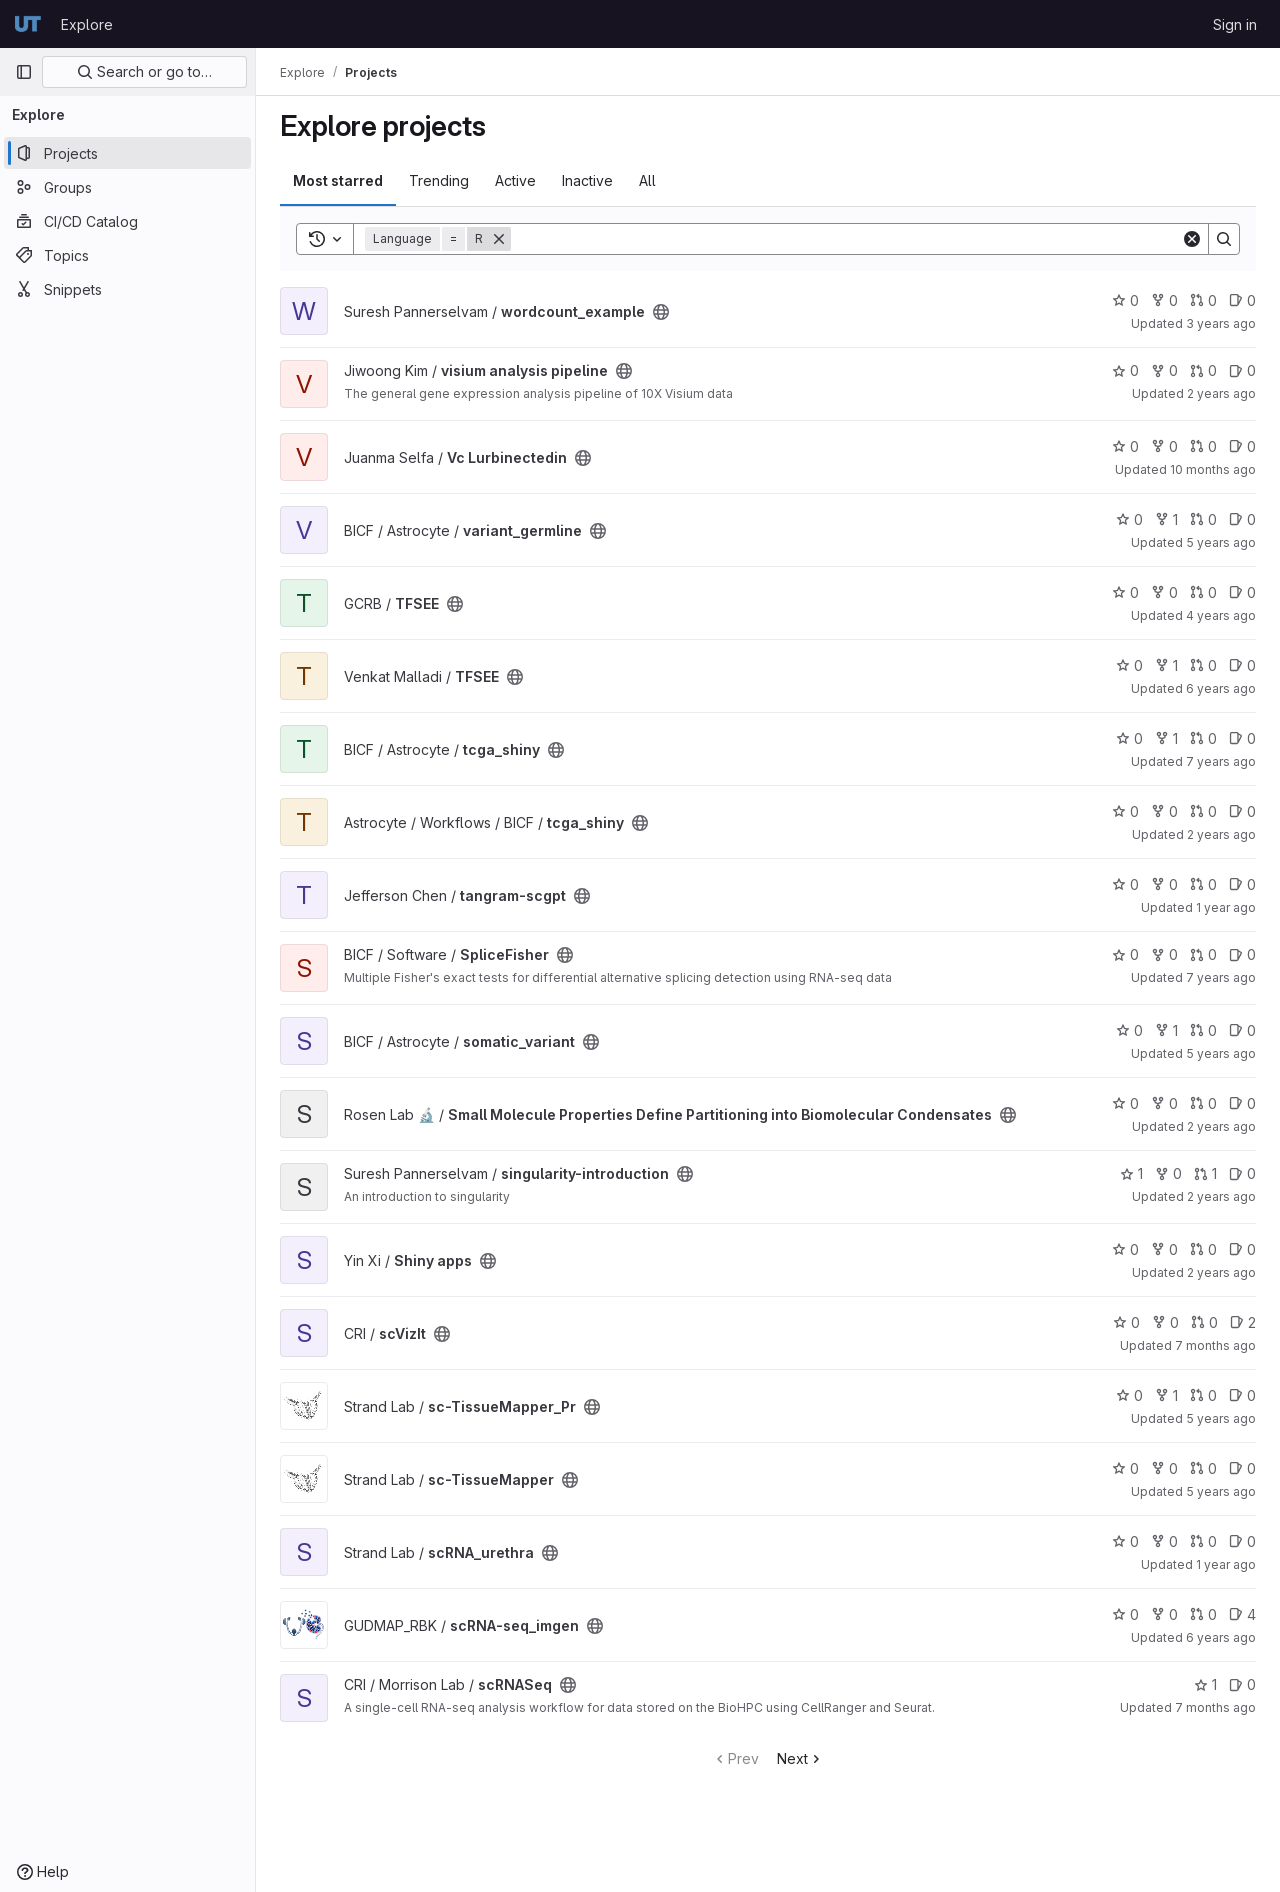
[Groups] (127, 187)
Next (800, 1758)
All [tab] (647, 180)
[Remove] (499, 239)
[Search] (846, 239)
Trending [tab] (439, 180)
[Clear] (1192, 239)
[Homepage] (28, 24)
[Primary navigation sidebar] (24, 72)
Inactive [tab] (587, 180)
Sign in (1235, 24)
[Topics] (127, 255)
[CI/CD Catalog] (127, 221)
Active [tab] (515, 180)
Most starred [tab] (338, 180)
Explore (87, 24)
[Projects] (127, 153)
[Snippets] (127, 289)
